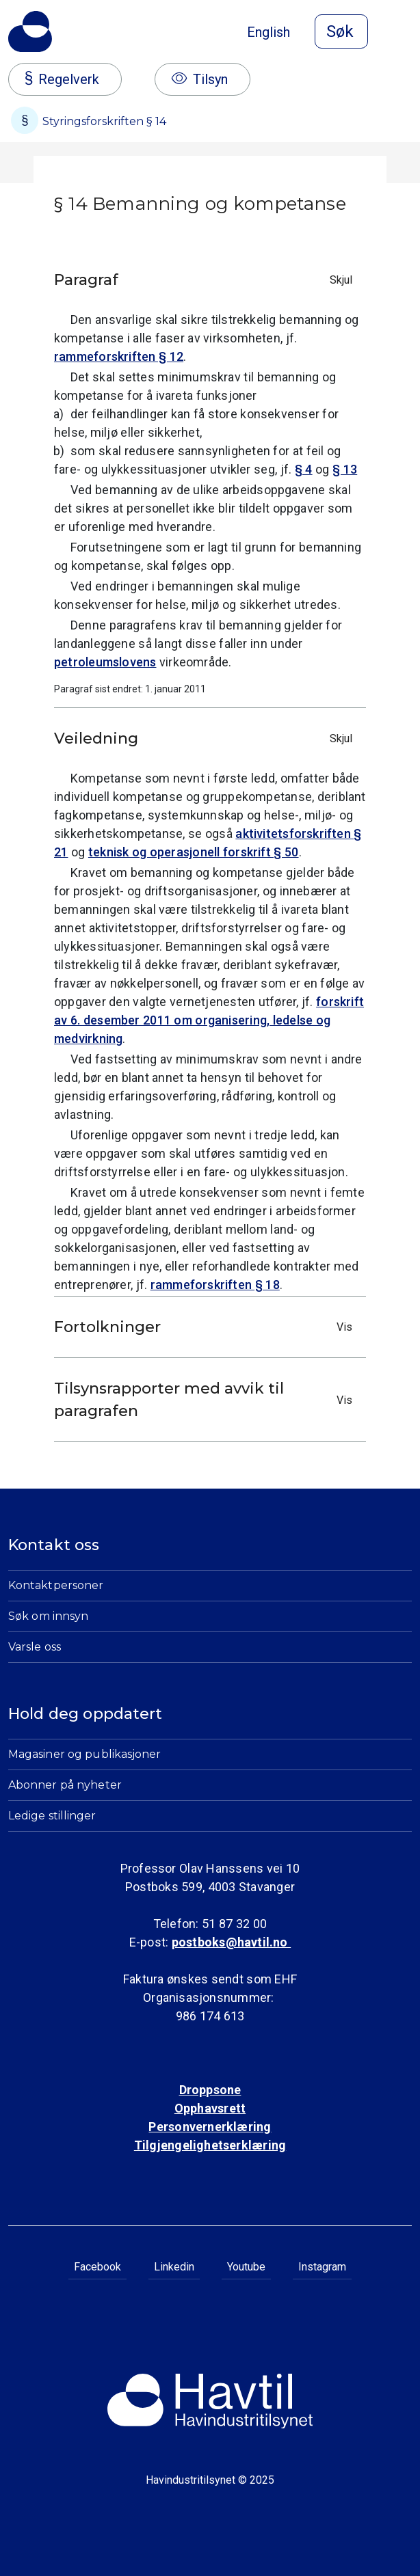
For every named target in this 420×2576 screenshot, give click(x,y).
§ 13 (344, 469)
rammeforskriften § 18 (215, 1284)
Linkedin (174, 2266)
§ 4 (304, 469)
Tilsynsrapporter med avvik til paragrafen (206, 1399)
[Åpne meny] (403, 33)
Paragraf (206, 280)
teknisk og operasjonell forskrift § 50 (193, 852)
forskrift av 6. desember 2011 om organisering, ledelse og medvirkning (209, 1020)
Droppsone (210, 2090)
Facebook (97, 2266)
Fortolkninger (206, 1327)
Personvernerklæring (209, 2126)
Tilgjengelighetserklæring (210, 2145)
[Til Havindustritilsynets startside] (30, 31)
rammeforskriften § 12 (118, 356)
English (268, 32)
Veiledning (206, 738)
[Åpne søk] (341, 31)
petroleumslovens (105, 662)
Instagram (322, 2266)
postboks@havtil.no (231, 1942)
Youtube (246, 2266)
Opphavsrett (210, 2108)
